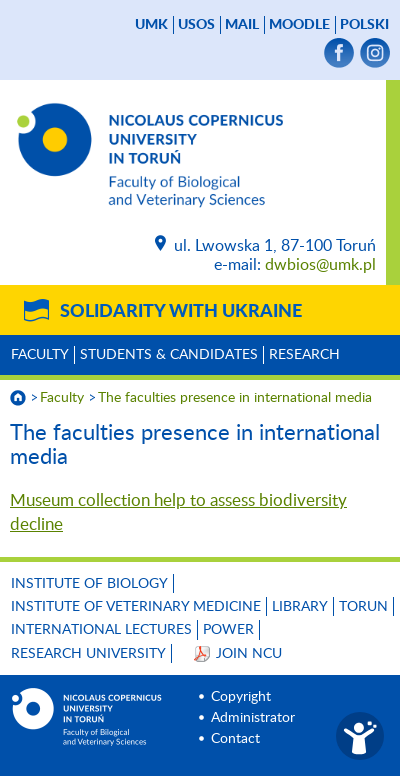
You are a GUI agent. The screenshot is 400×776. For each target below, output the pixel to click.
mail (242, 25)
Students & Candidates (169, 355)
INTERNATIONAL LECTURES (101, 630)
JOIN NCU (249, 654)
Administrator (253, 718)
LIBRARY (300, 607)
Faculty (40, 355)
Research (304, 355)
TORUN (363, 607)
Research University (88, 654)
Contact (235, 739)
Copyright (241, 697)
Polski (364, 25)
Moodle (299, 25)
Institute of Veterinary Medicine (136, 607)
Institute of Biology (89, 584)
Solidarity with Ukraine (181, 312)
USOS (196, 25)
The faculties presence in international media (235, 398)
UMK (151, 25)
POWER (228, 630)
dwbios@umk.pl (320, 265)
